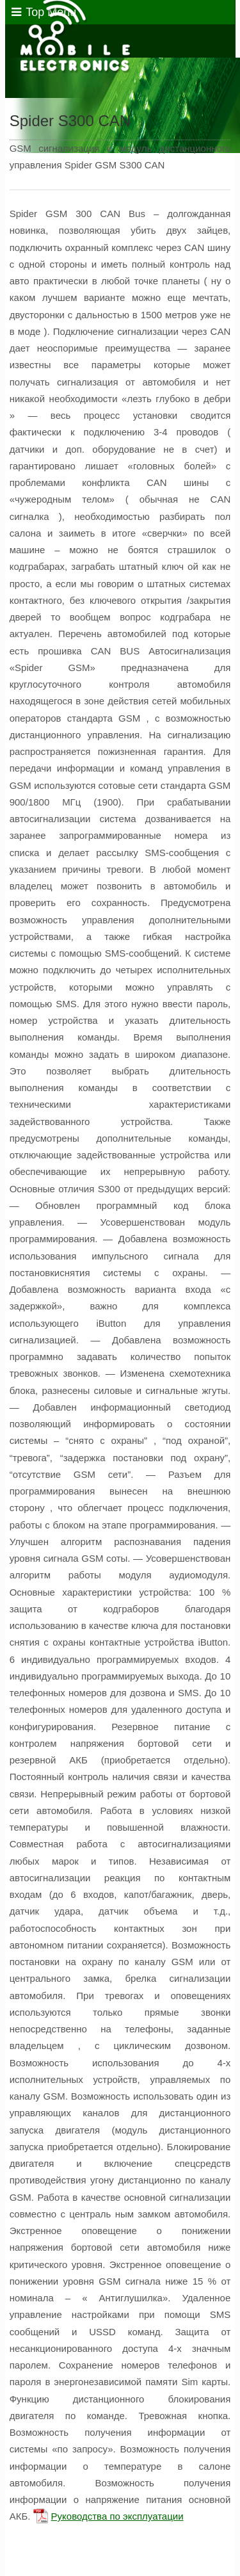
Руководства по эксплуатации (117, 2516)
